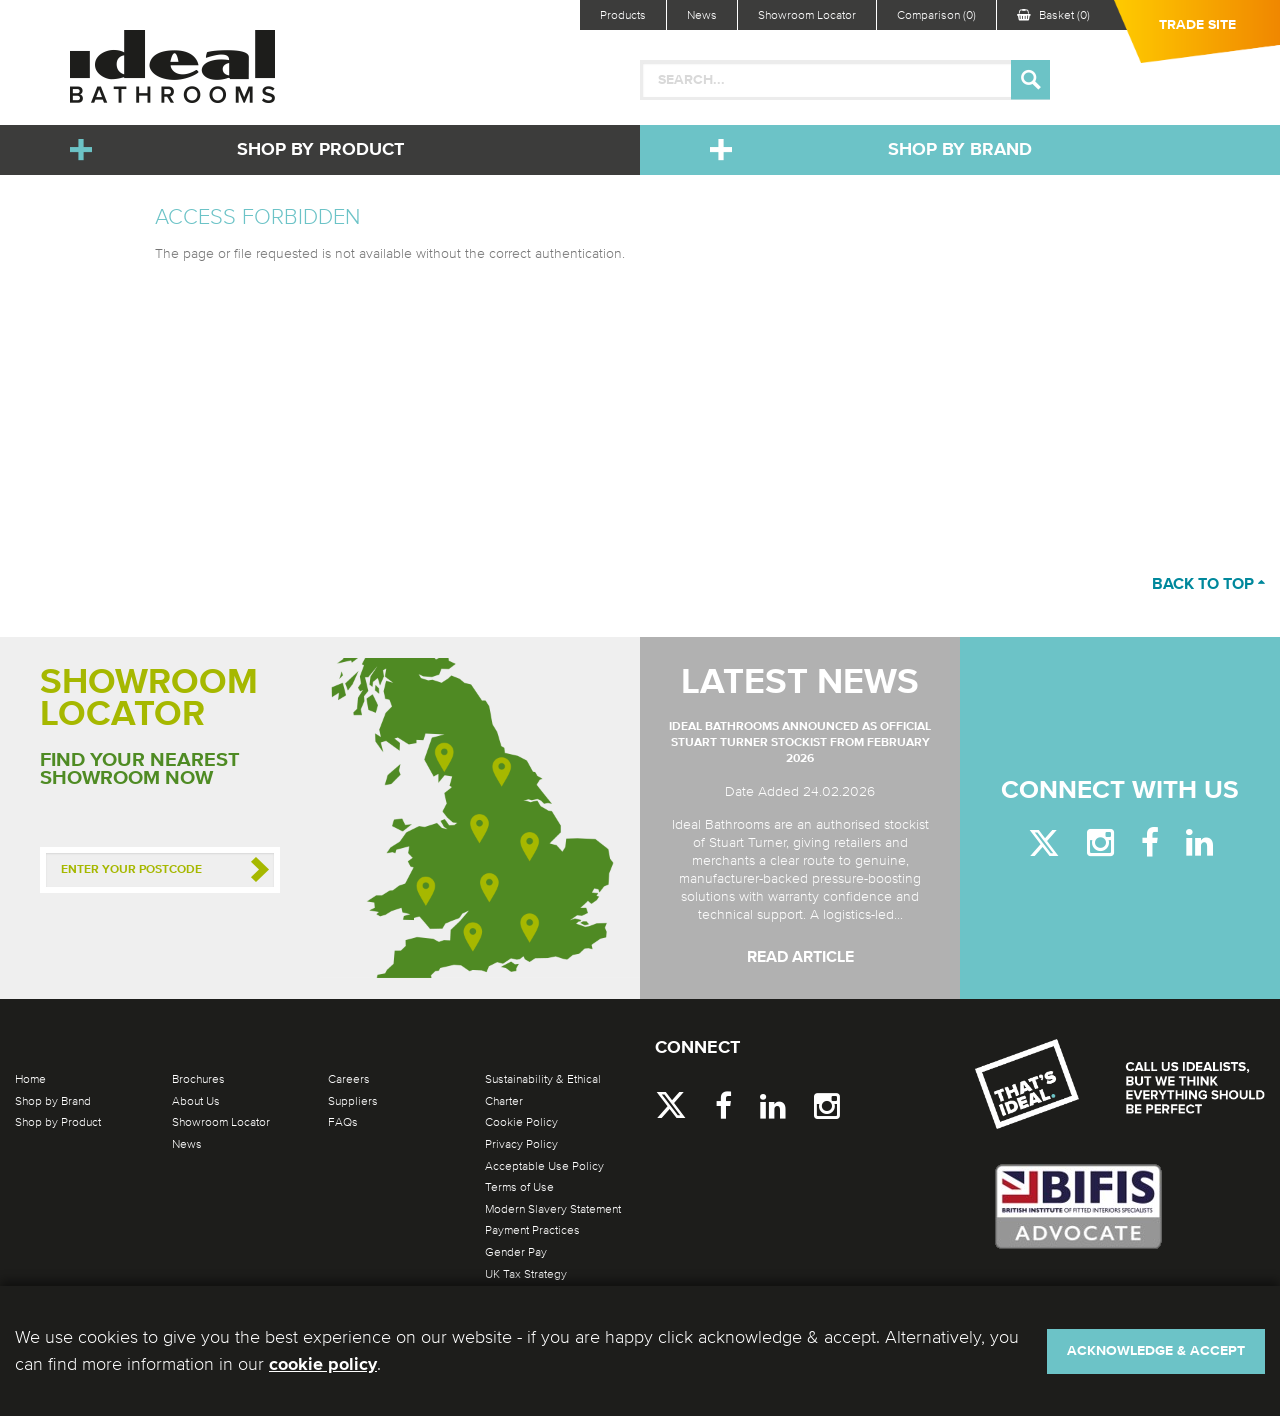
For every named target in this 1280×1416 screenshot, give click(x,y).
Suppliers (353, 1101)
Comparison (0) (936, 15)
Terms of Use (519, 1187)
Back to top (1208, 585)
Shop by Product (320, 150)
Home (30, 1079)
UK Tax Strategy (526, 1274)
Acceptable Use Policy (544, 1166)
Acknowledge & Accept (1156, 1351)
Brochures (198, 1079)
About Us (196, 1101)
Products (623, 15)
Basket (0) (1053, 15)
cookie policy (323, 1365)
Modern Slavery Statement (553, 1209)
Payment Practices (532, 1230)
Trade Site (1197, 25)
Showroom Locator (807, 15)
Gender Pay (516, 1252)
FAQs (343, 1122)
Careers (349, 1079)
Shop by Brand (960, 150)
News (702, 15)
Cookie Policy (521, 1122)
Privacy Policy (521, 1144)
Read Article (800, 958)
